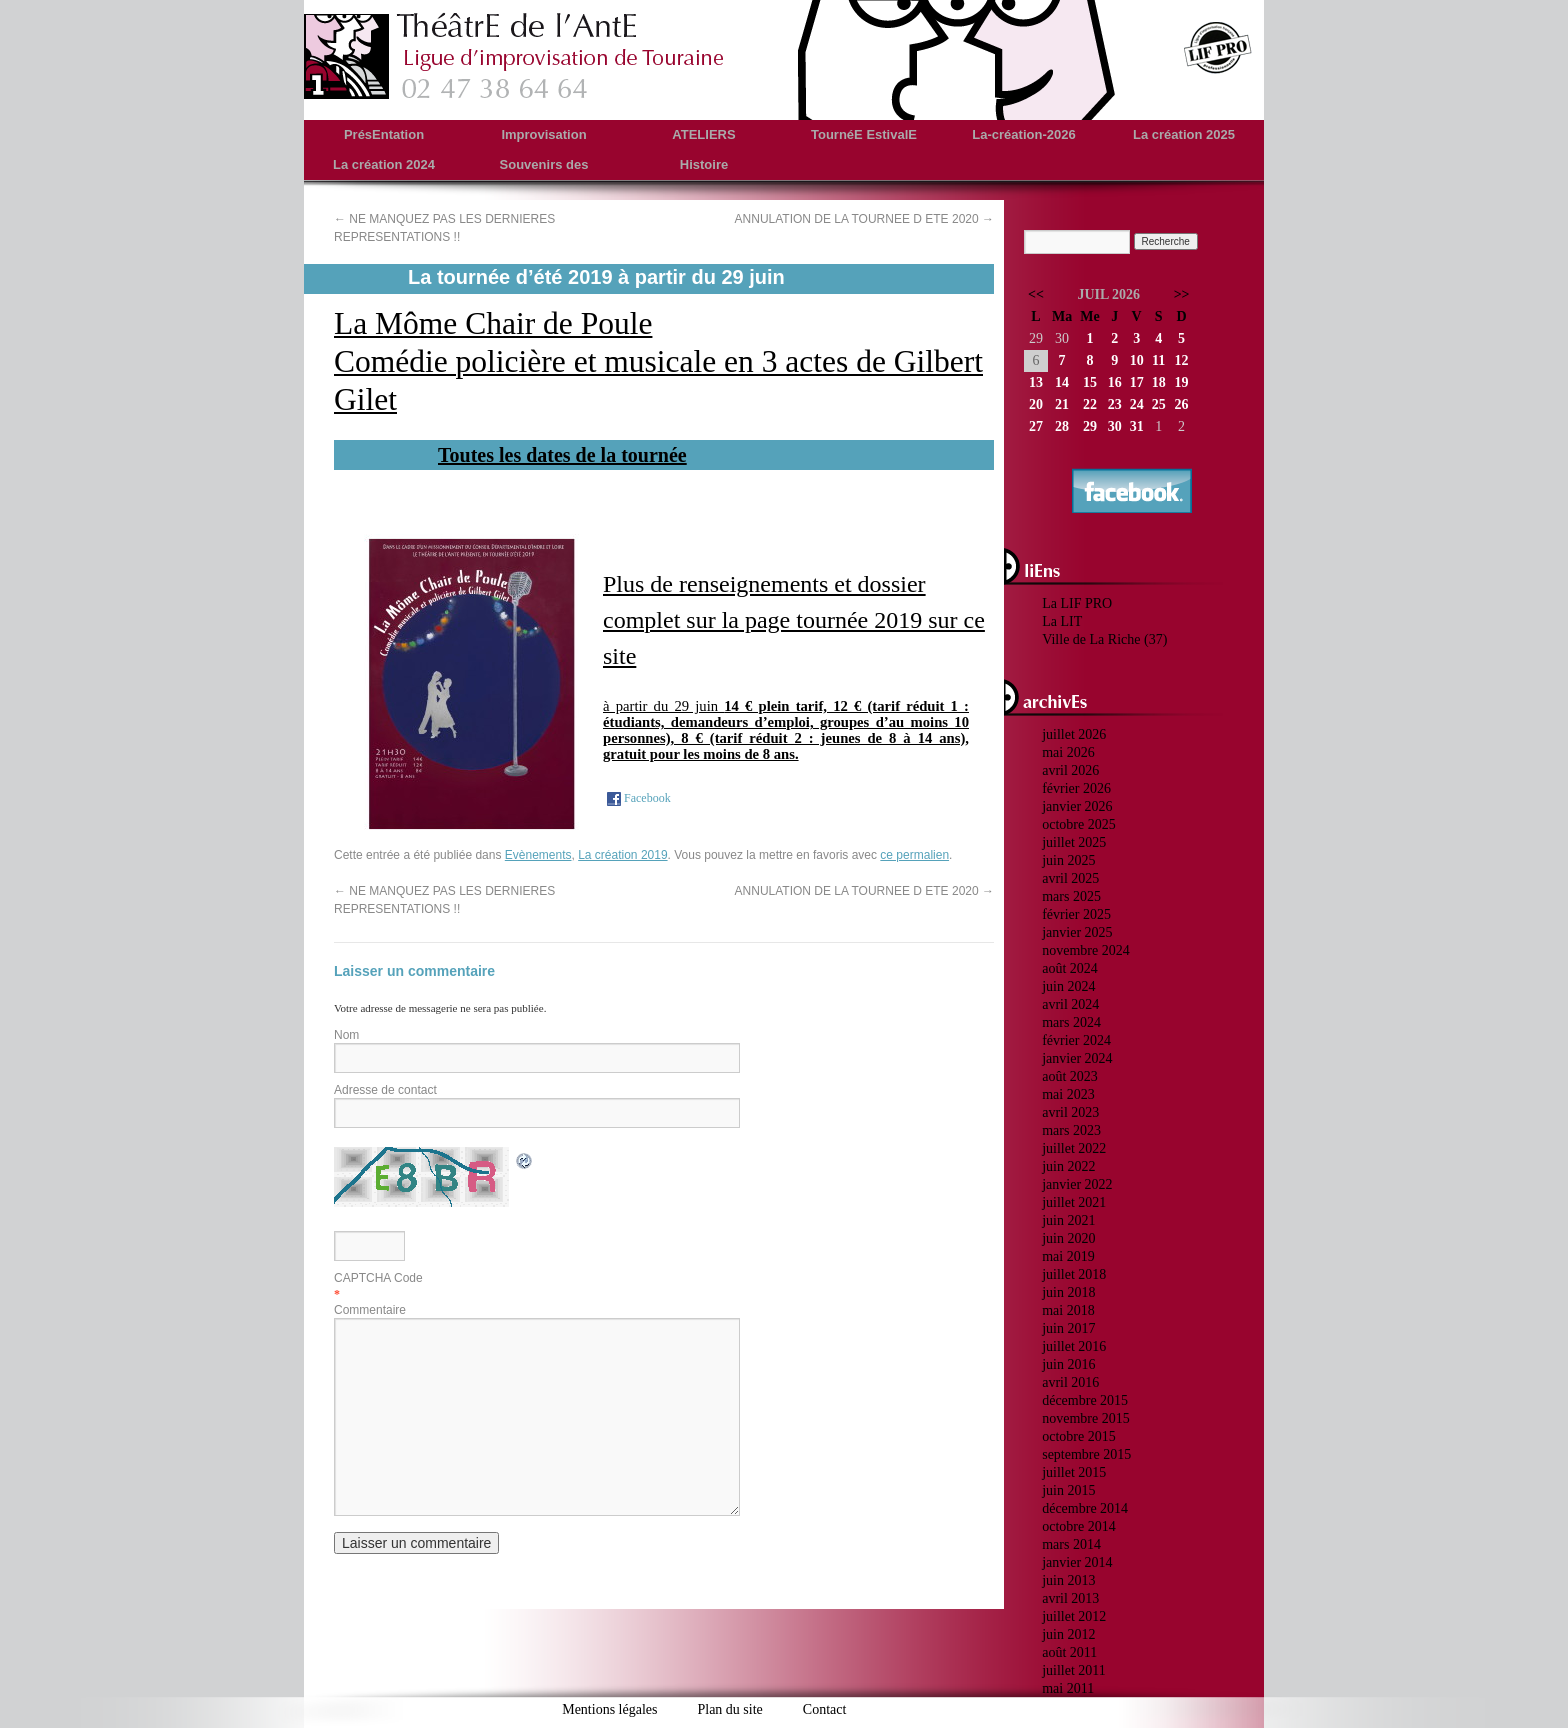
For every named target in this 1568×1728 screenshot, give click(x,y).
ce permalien (914, 855)
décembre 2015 (1085, 1400)
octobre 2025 (1078, 824)
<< (1036, 294)
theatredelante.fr (515, 56)
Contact (825, 1709)
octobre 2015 (1078, 1436)
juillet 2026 (1074, 734)
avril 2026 (1070, 770)
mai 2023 (1068, 1094)
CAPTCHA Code (378, 1278)
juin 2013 (1068, 1580)
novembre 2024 (1085, 950)
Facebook (637, 798)
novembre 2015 (1085, 1418)
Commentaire (370, 1310)
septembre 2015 (1086, 1454)
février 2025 (1076, 914)
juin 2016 (1068, 1364)
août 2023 (1070, 1076)
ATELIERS (703, 134)
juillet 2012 (1074, 1616)
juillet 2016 (1074, 1346)
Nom (346, 1035)
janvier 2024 (1077, 1058)
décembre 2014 (1085, 1508)
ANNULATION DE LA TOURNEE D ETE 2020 (864, 219)
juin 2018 (1068, 1292)
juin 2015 (1068, 1490)
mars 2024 (1071, 1022)
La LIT (1062, 621)
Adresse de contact (385, 1090)
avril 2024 (1070, 1004)
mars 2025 (1071, 896)
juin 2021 (1068, 1220)
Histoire (704, 164)
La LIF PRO (1077, 603)
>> (1182, 294)
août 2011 (1069, 1652)
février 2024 (1076, 1040)
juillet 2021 (1074, 1202)
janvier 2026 (1077, 806)
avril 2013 (1070, 1598)
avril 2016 (1070, 1382)
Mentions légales (609, 1709)
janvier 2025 (1077, 932)
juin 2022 (1068, 1166)
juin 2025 (1068, 860)
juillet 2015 (1074, 1472)
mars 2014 (1071, 1544)
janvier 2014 (1077, 1562)
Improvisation (543, 134)
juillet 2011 (1074, 1670)
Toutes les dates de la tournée (562, 455)
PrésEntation (384, 134)
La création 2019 (622, 855)
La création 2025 (1184, 134)
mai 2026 (1068, 752)
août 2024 (1070, 968)
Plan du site (729, 1709)
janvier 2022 (1077, 1184)
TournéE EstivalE (864, 134)
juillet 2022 (1074, 1148)
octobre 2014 (1078, 1526)
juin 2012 (1068, 1634)
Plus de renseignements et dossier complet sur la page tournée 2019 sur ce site (794, 620)
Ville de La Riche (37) (1104, 639)
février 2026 (1076, 788)
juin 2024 (1068, 986)
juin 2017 (1068, 1328)
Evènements (538, 855)
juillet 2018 (1074, 1274)
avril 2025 (1070, 878)
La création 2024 (384, 164)
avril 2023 (1070, 1112)
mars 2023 (1071, 1130)
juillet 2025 (1074, 842)
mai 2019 (1068, 1256)
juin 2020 (1068, 1238)
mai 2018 (1068, 1310)
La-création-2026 (1023, 134)
